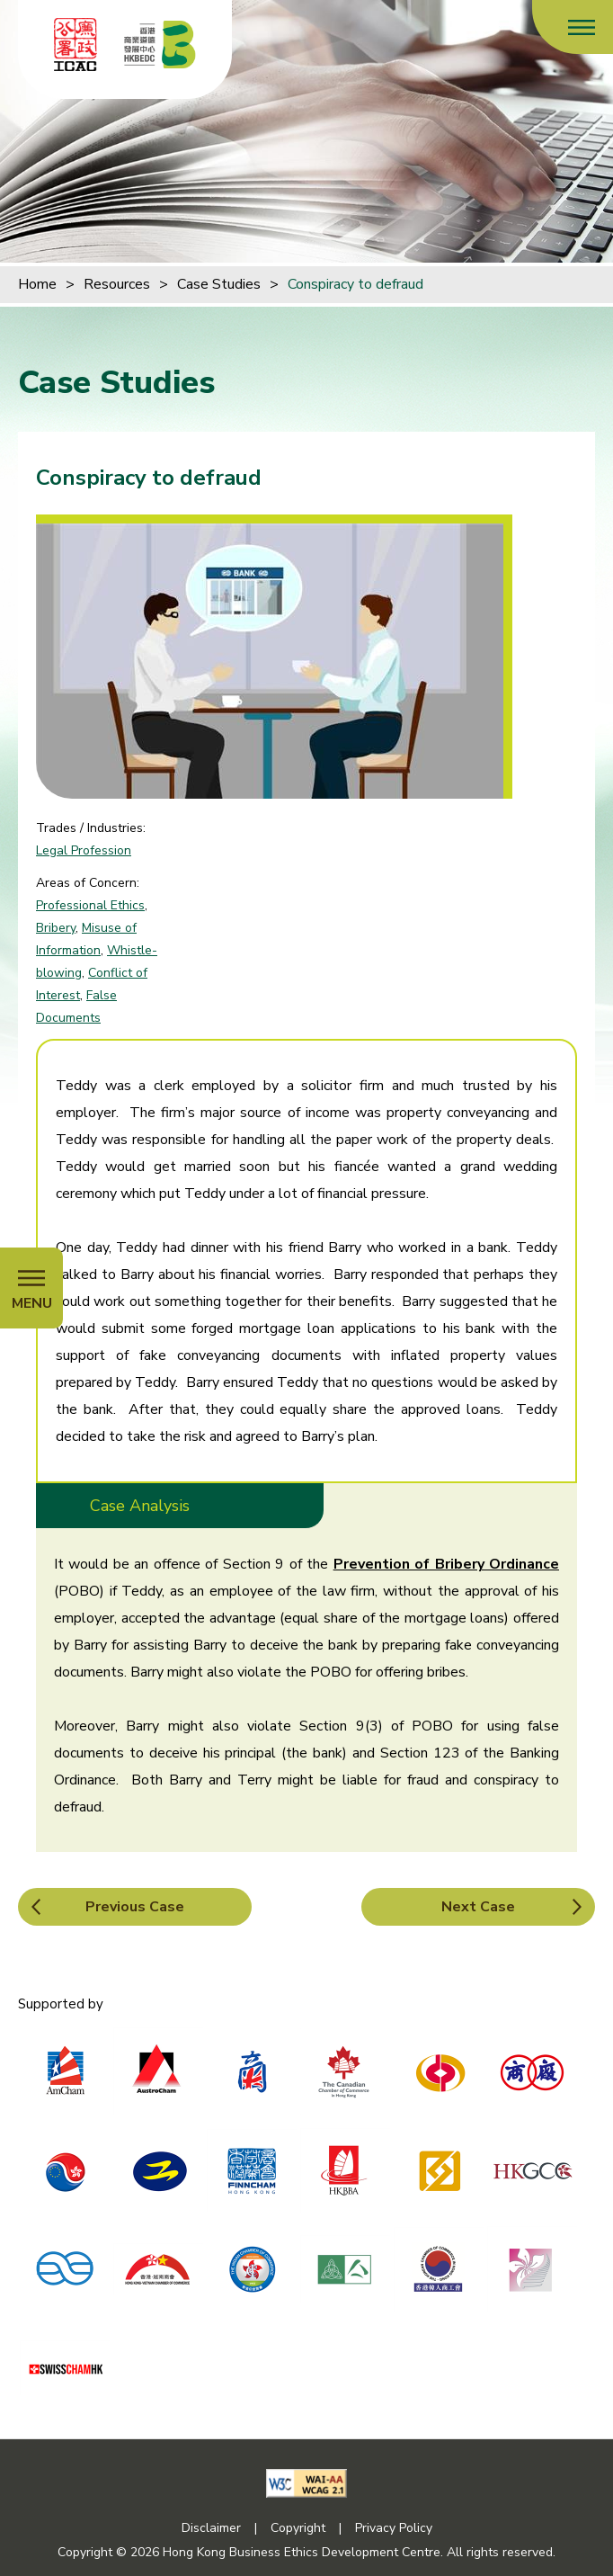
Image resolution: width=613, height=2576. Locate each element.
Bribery (56, 927)
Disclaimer (211, 2527)
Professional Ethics (90, 905)
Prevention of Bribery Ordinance (446, 1564)
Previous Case (134, 1907)
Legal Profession (83, 850)
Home (37, 284)
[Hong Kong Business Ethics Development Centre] (160, 44)
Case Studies (219, 284)
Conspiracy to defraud (355, 284)
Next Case (478, 1907)
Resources (117, 284)
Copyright (298, 2527)
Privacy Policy (393, 2527)
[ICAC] (75, 44)
